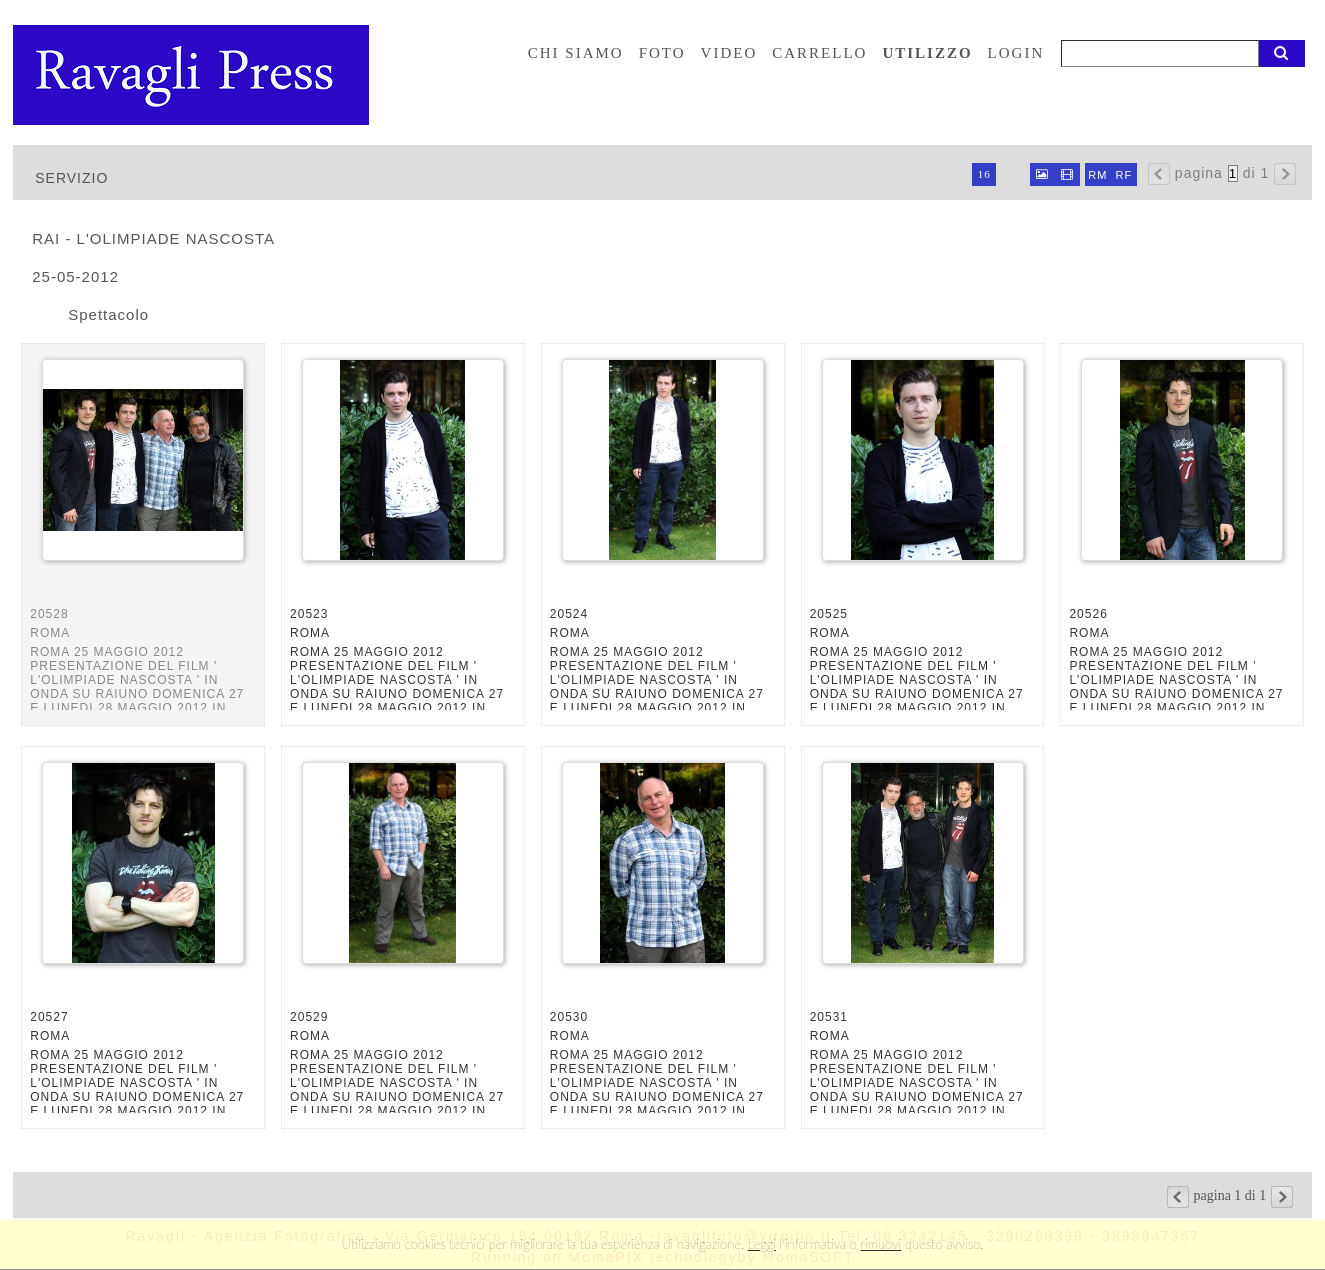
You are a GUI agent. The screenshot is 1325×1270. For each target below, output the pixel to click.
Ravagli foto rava (193, 75)
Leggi (762, 1244)
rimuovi (881, 1244)
